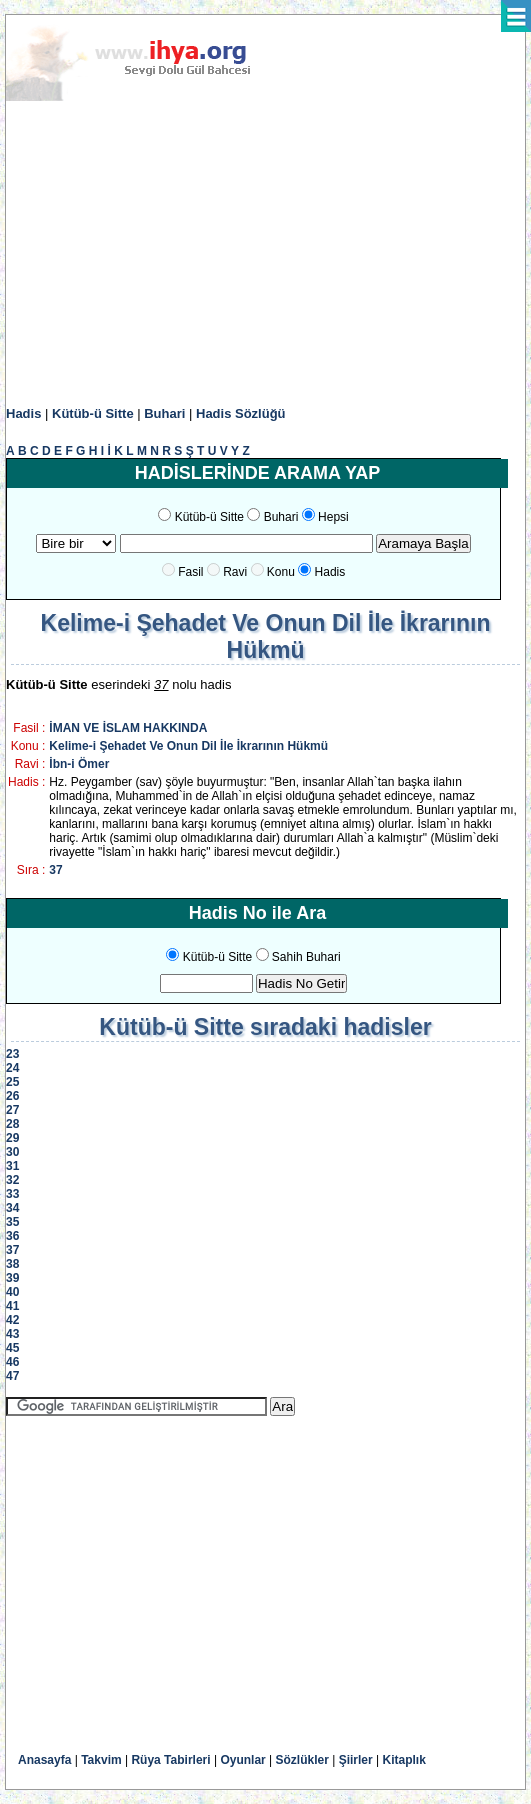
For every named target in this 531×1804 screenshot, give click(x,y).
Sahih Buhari (306, 957)
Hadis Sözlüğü (241, 413)
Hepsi (333, 517)
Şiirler (356, 1760)
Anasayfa (44, 1760)
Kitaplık (404, 1760)
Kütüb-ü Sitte (93, 413)
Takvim (101, 1760)
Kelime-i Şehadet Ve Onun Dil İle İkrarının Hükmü (188, 746)
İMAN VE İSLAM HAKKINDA (128, 728)
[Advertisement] (265, 254)
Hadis (23, 413)
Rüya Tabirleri (170, 1760)
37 (55, 870)
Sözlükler (302, 1760)
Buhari (164, 413)
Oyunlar (242, 1760)
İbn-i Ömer (79, 764)
